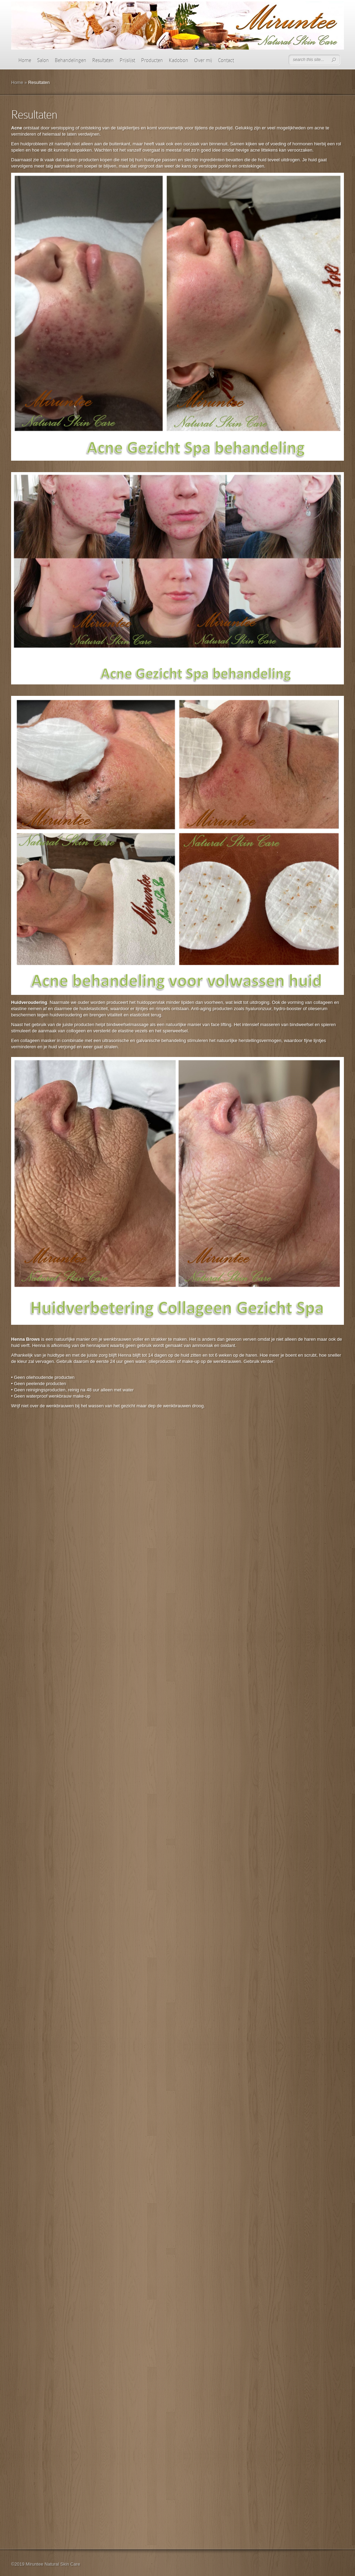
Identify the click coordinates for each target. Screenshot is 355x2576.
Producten (152, 60)
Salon (43, 60)
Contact (226, 60)
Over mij (203, 60)
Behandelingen (70, 60)
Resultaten (103, 60)
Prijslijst (127, 60)
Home (24, 60)
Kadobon (178, 60)
